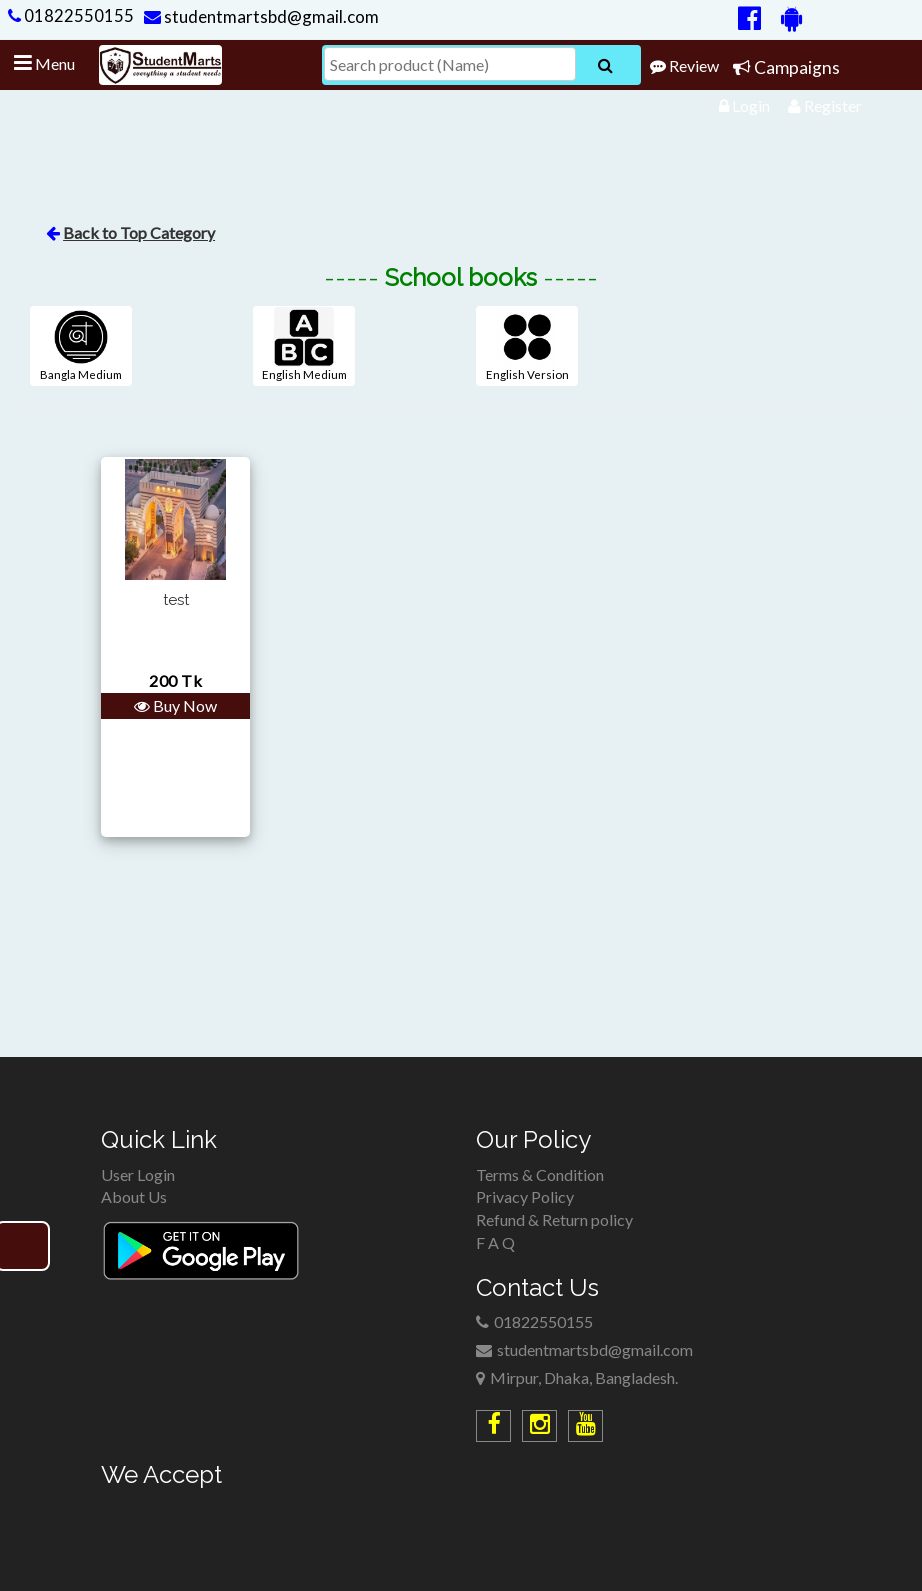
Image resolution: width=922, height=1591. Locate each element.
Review (684, 65)
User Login (138, 1174)
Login (744, 105)
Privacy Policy (525, 1196)
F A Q (495, 1242)
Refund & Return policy (554, 1219)
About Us (134, 1196)
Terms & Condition (540, 1174)
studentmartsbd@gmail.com (261, 16)
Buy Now (175, 705)
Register (825, 105)
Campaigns (786, 67)
